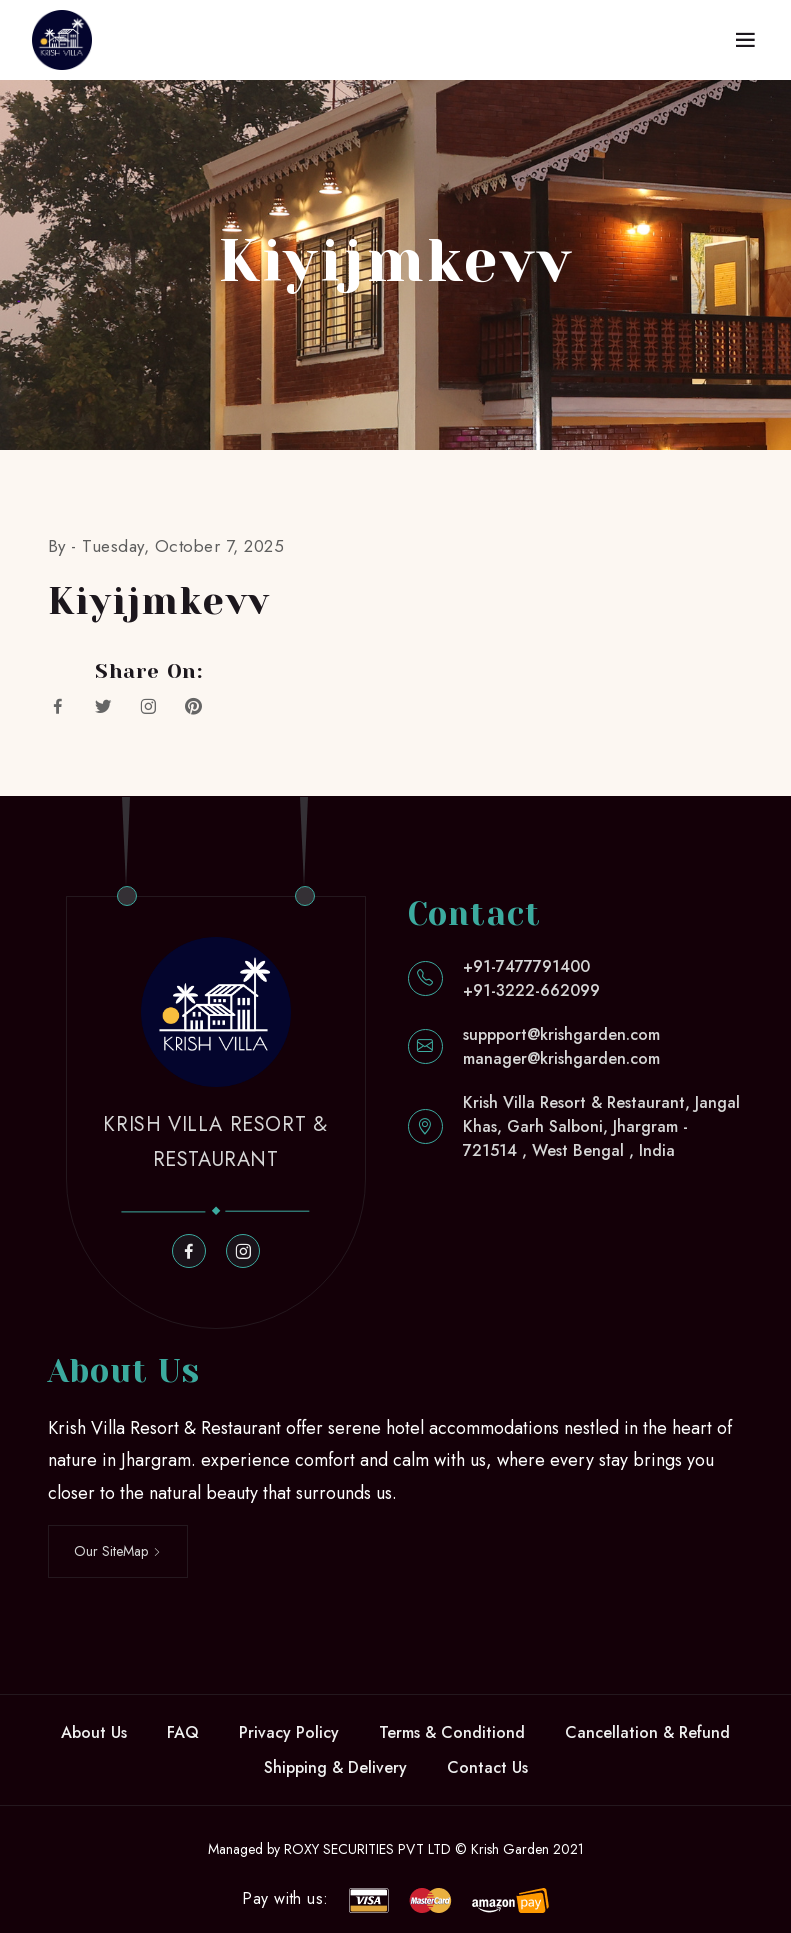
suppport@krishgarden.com (561, 1034)
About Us (94, 1732)
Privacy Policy (289, 1732)
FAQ (183, 1732)
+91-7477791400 (526, 966)
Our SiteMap (118, 1551)
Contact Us (487, 1767)
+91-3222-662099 (531, 990)
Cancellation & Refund (647, 1732)
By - (65, 546)
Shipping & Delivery (335, 1767)
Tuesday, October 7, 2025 (183, 546)
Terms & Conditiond (452, 1732)
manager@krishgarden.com (561, 1058)
